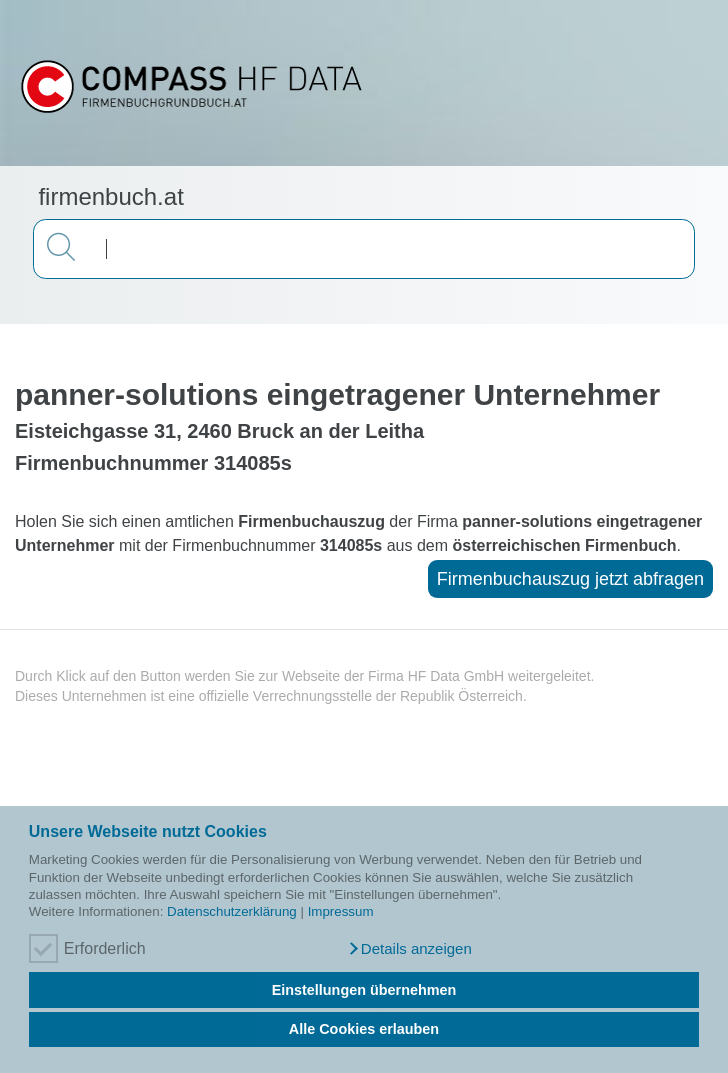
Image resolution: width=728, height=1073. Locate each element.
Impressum (341, 911)
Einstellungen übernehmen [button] (364, 990)
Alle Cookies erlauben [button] (364, 1029)
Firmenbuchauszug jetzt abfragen (570, 579)
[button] (409, 949)
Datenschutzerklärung (232, 911)
